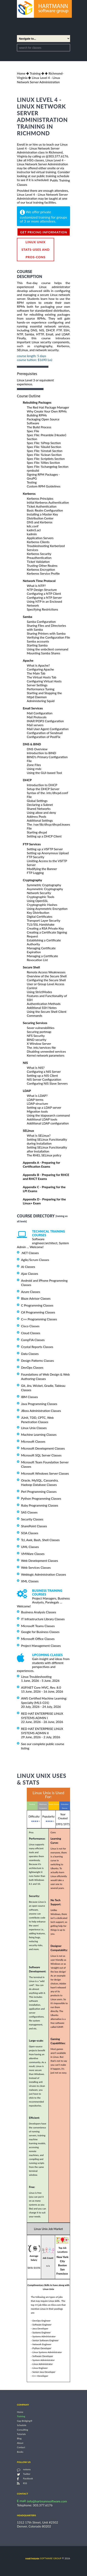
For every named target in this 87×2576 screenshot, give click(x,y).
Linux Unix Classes (34, 1427)
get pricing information (43, 232)
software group (43, 2558)
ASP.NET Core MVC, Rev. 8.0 (41, 1687)
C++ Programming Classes (39, 1319)
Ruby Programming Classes (39, 1505)
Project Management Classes (41, 1645)
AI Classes (28, 1266)
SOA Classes (29, 1533)
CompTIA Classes (33, 1340)
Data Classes (30, 1353)
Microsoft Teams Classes (38, 1626)
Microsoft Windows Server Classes (45, 1473)
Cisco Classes (30, 1326)
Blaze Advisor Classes (36, 1298)
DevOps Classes (32, 1367)
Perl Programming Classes (38, 1491)
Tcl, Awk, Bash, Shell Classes (40, 1540)
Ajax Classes (29, 1273)
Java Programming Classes (39, 1404)
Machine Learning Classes (38, 1434)
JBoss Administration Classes (41, 1410)
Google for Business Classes (40, 1632)
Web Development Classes (39, 1560)
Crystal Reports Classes (37, 1347)
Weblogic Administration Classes (43, 1574)
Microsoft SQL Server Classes (41, 1455)
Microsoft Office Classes (38, 1639)
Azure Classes (30, 1291)
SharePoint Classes (34, 1526)
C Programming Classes (37, 1305)
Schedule (21, 2425)
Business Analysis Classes (38, 1612)
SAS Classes (29, 1512)
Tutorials (21, 2434)
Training (35, 73)
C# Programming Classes (38, 1312)
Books (20, 2451)
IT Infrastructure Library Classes (43, 1619)
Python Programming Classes (41, 1498)
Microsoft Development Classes (43, 1448)
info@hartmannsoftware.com (47, 2501)
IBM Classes (29, 1397)
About (20, 2442)
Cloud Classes (30, 1333)
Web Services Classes (36, 1567)
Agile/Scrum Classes (35, 1260)
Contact (21, 2447)
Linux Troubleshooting (36, 1676)
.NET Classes (30, 1253)
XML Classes (30, 1581)
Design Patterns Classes (37, 1360)
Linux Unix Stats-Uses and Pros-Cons (35, 249)
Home (21, 73)
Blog (19, 2438)
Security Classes (32, 1519)
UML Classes (30, 1547)
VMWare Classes (32, 1554)
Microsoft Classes (33, 1441)
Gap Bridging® (24, 2420)
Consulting (22, 2429)
